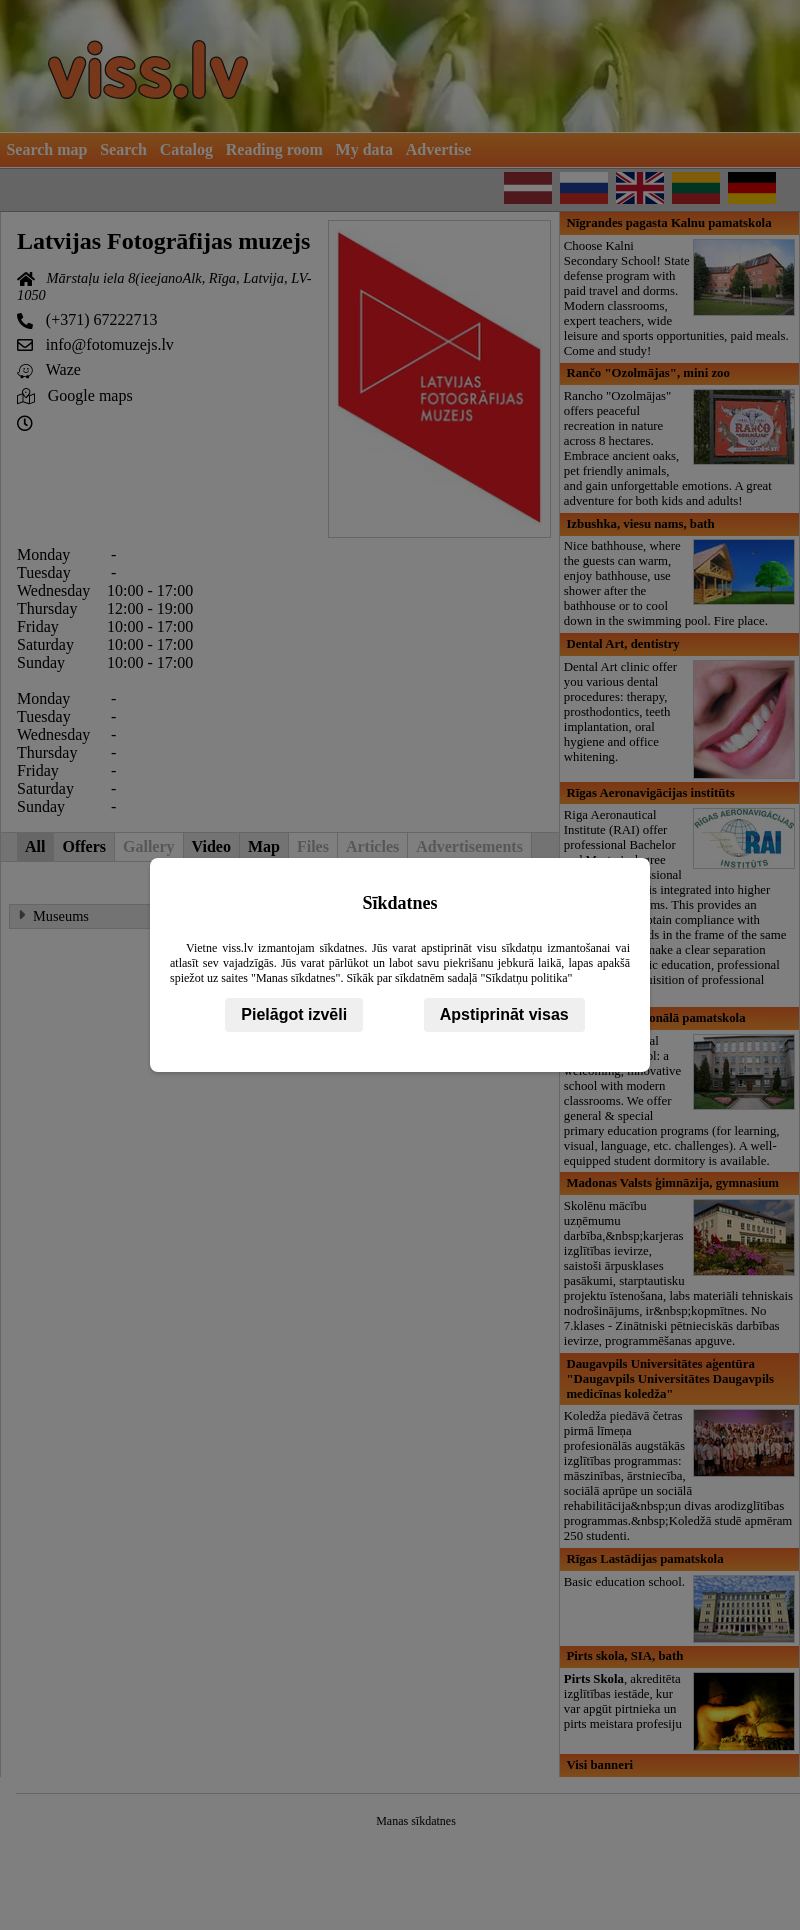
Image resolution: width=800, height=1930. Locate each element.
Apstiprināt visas (504, 1014)
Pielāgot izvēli (294, 1014)
